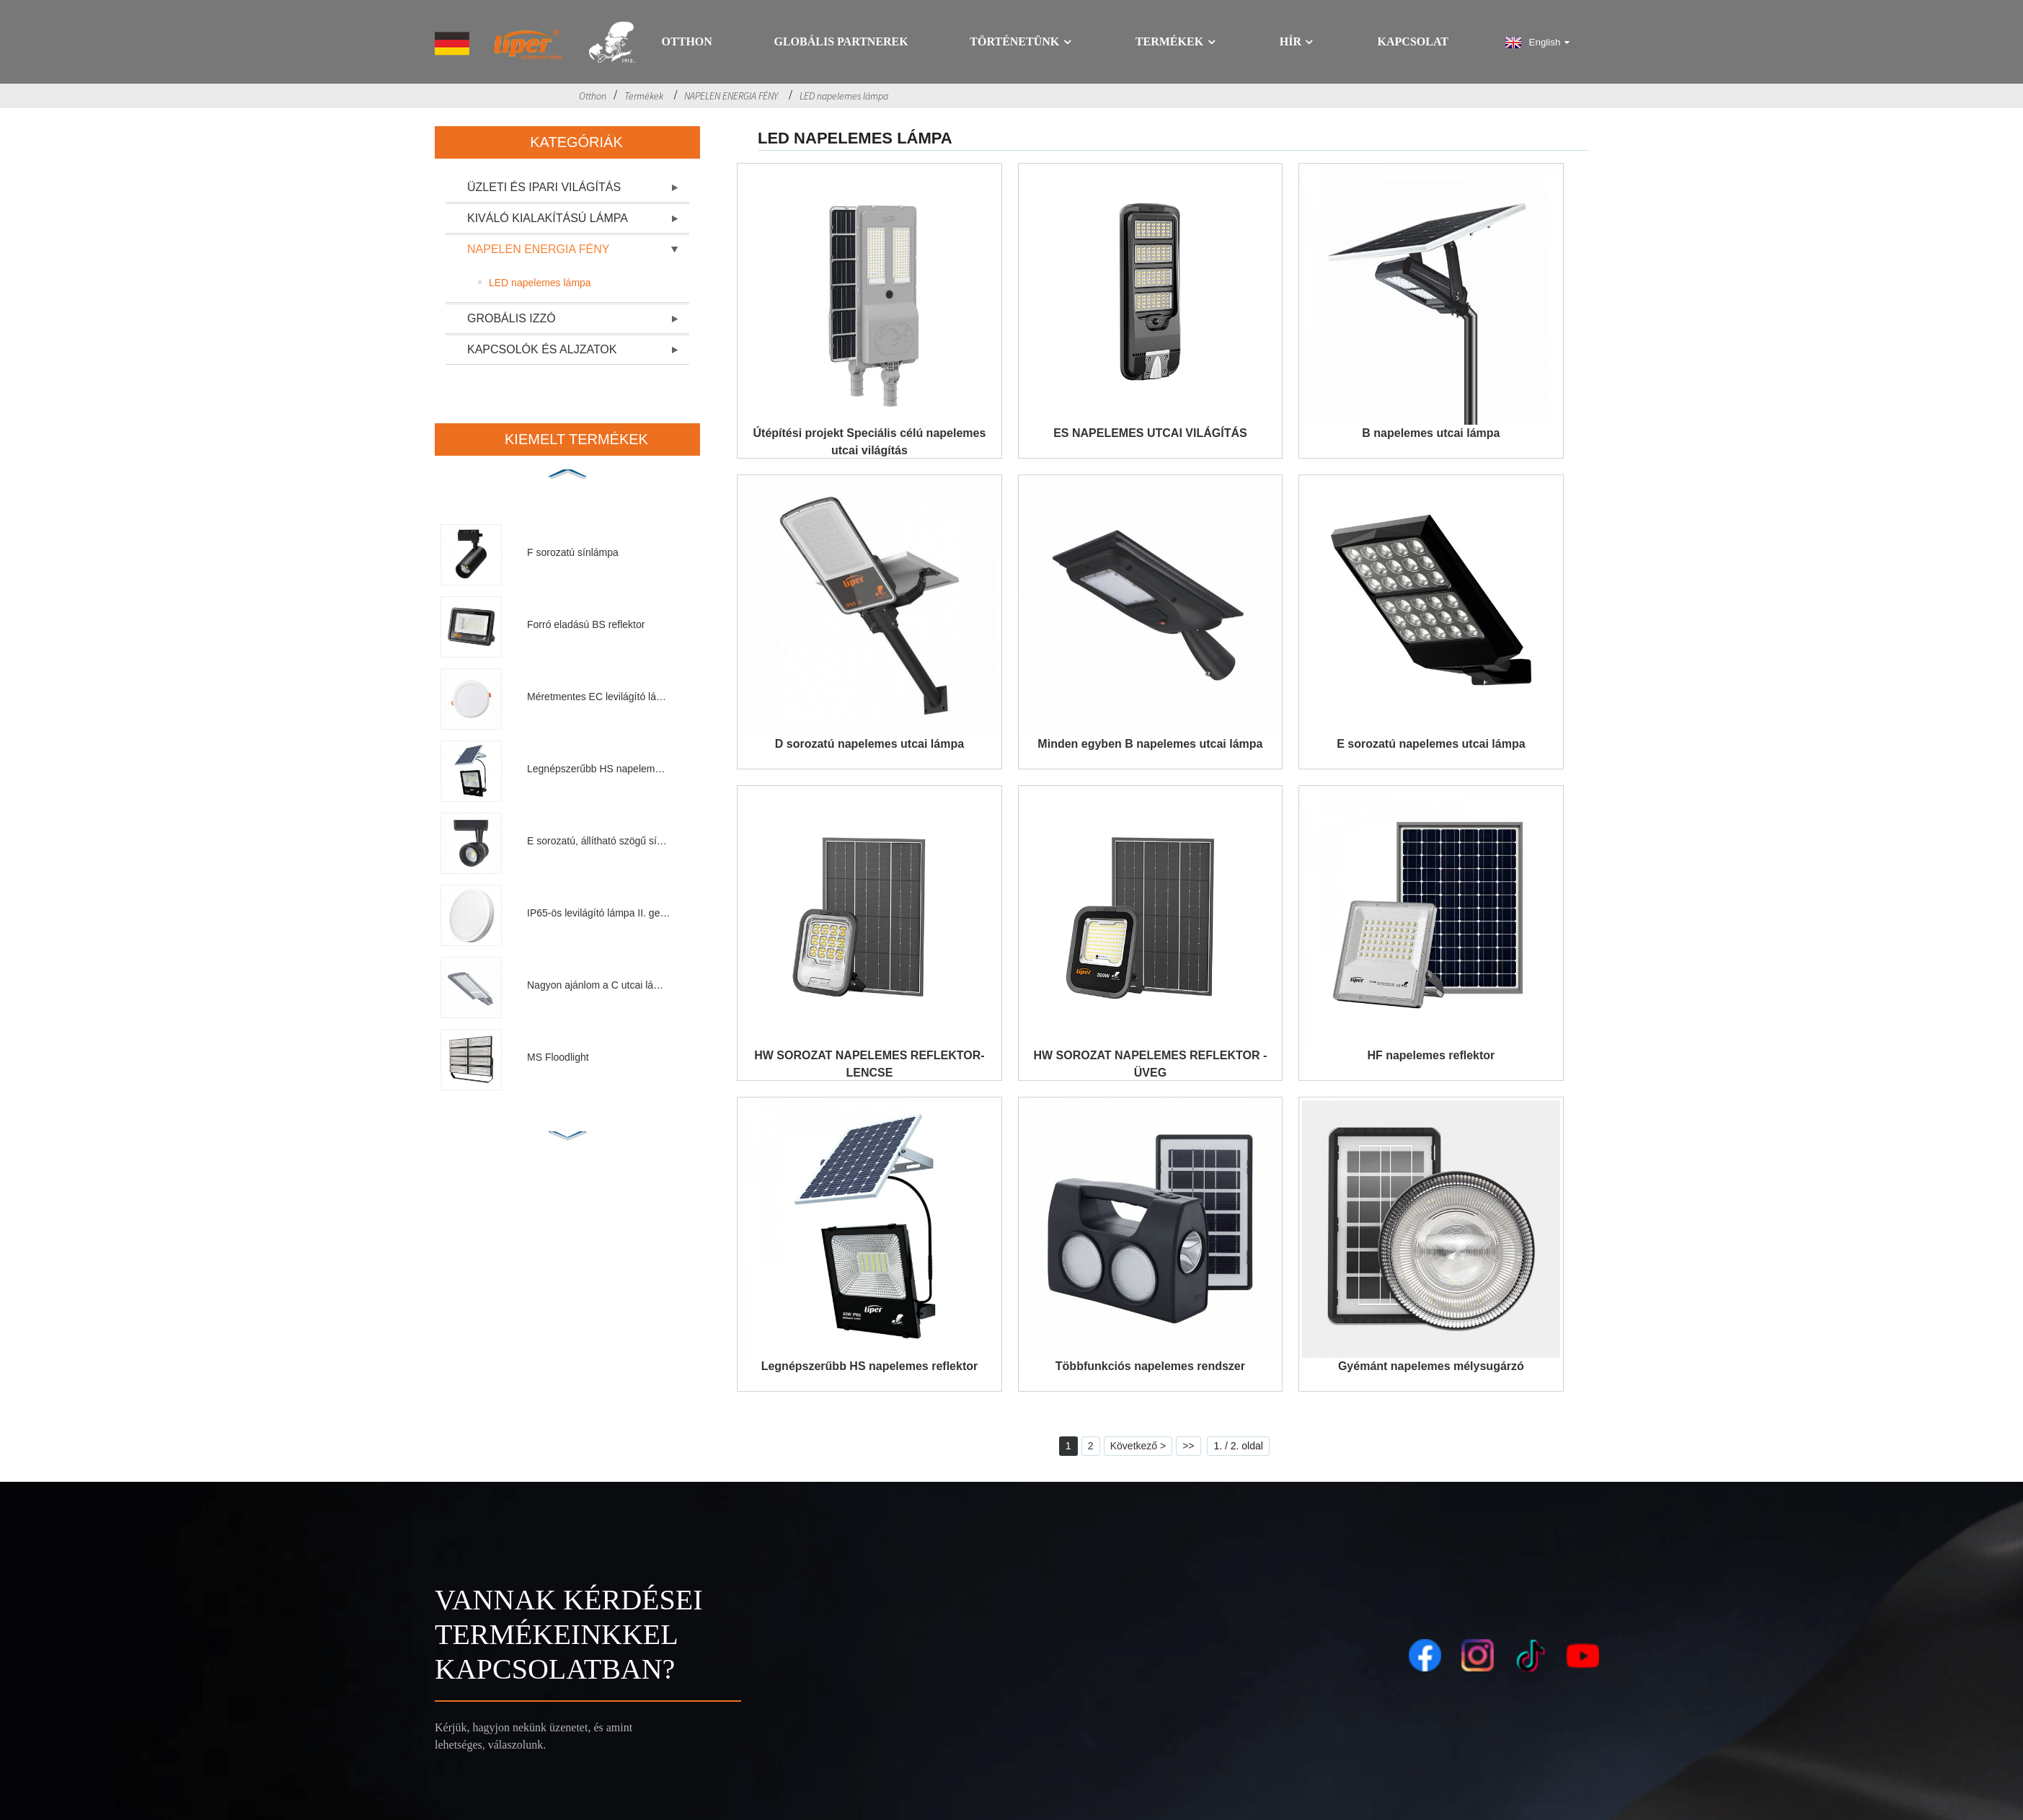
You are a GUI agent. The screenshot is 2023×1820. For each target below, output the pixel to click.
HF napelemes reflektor (1431, 1055)
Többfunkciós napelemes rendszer (1150, 1366)
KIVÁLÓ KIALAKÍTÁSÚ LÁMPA (547, 218)
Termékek (1177, 42)
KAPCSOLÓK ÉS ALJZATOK (541, 349)
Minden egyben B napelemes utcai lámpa (1149, 744)
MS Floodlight (558, 1057)
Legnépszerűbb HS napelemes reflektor (598, 768)
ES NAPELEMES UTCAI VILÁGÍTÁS (1150, 433)
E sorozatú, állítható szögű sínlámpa (598, 841)
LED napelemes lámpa (844, 95)
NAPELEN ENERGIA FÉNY (731, 95)
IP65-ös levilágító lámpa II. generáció (598, 913)
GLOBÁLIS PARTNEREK (841, 42)
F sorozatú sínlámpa (573, 552)
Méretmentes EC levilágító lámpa (598, 696)
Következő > (1138, 1446)
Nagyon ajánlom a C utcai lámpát (598, 985)
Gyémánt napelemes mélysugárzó (1431, 1366)
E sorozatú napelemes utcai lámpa (1431, 744)
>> (1188, 1446)
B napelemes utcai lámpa (1431, 433)
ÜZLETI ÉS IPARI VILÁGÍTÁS (544, 187)
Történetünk (1022, 42)
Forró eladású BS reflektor (586, 624)
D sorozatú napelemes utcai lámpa (869, 744)
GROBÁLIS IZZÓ (511, 318)
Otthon (687, 42)
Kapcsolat (1413, 42)
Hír (1298, 42)
